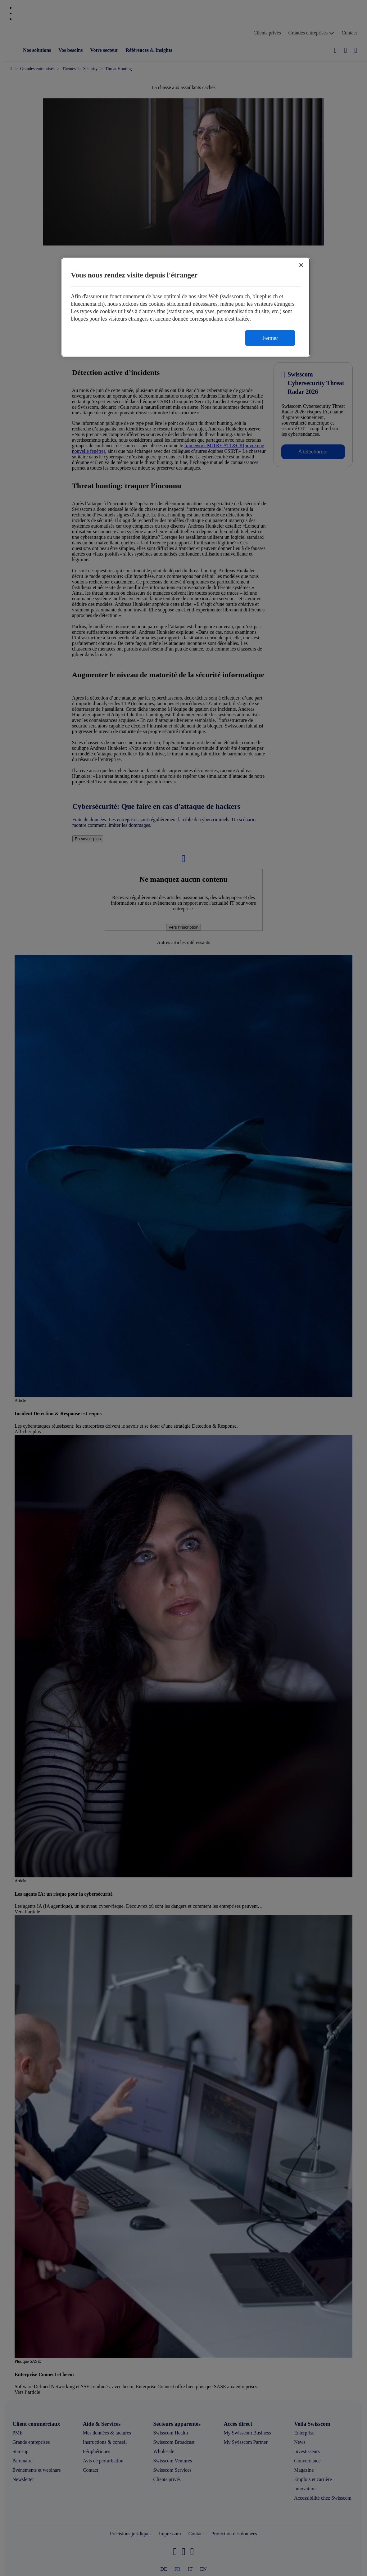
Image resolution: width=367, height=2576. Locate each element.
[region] (185, 307)
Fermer (270, 338)
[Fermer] (301, 265)
